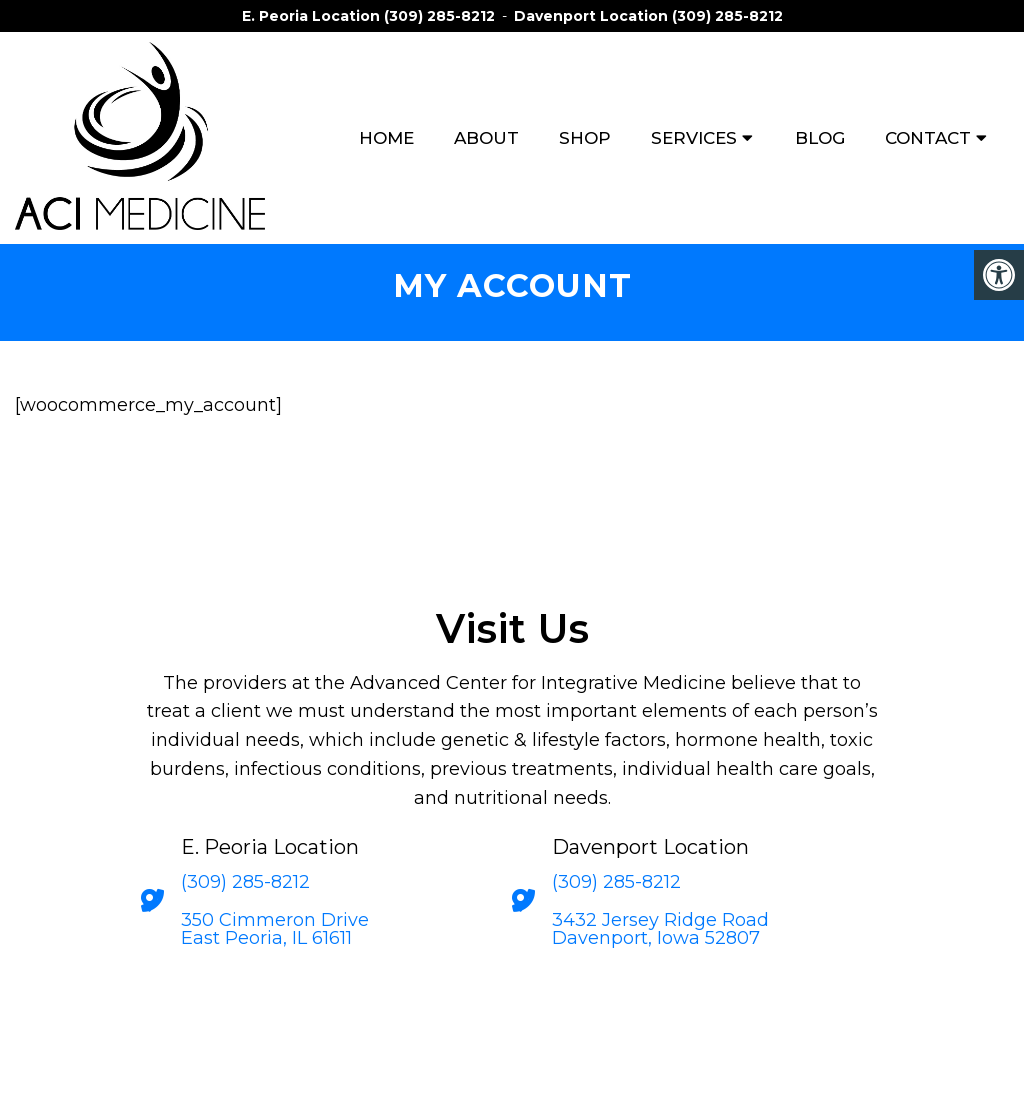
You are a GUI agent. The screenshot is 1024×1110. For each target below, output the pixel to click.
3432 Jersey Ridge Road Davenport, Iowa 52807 (660, 929)
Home (386, 138)
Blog (820, 138)
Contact (928, 138)
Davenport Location (593, 16)
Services (694, 138)
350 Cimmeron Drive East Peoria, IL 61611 (275, 929)
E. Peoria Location (313, 16)
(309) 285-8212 (439, 16)
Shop (585, 138)
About (486, 138)
